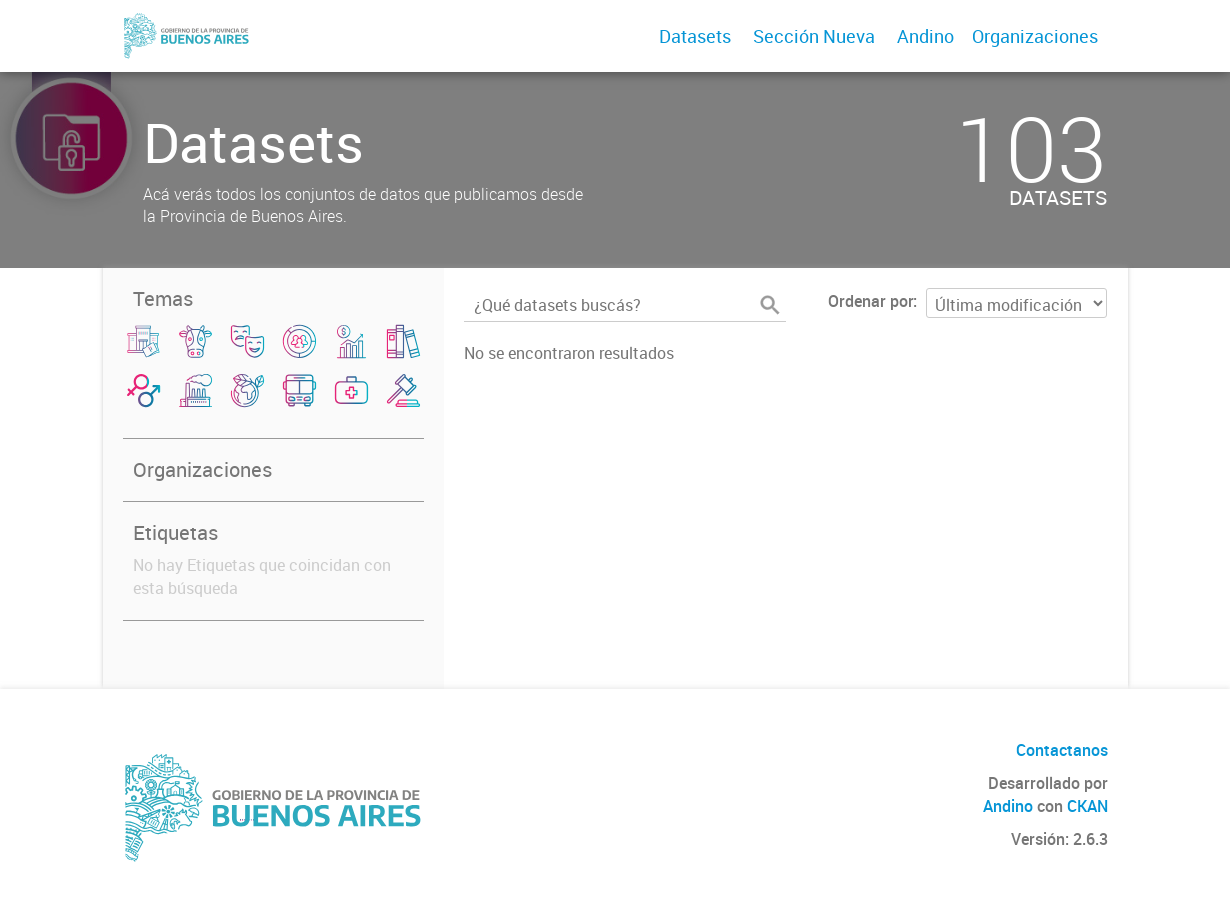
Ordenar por (870, 301)
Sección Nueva (814, 36)
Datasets (695, 36)
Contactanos (1062, 750)
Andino (925, 36)
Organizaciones (1035, 36)
